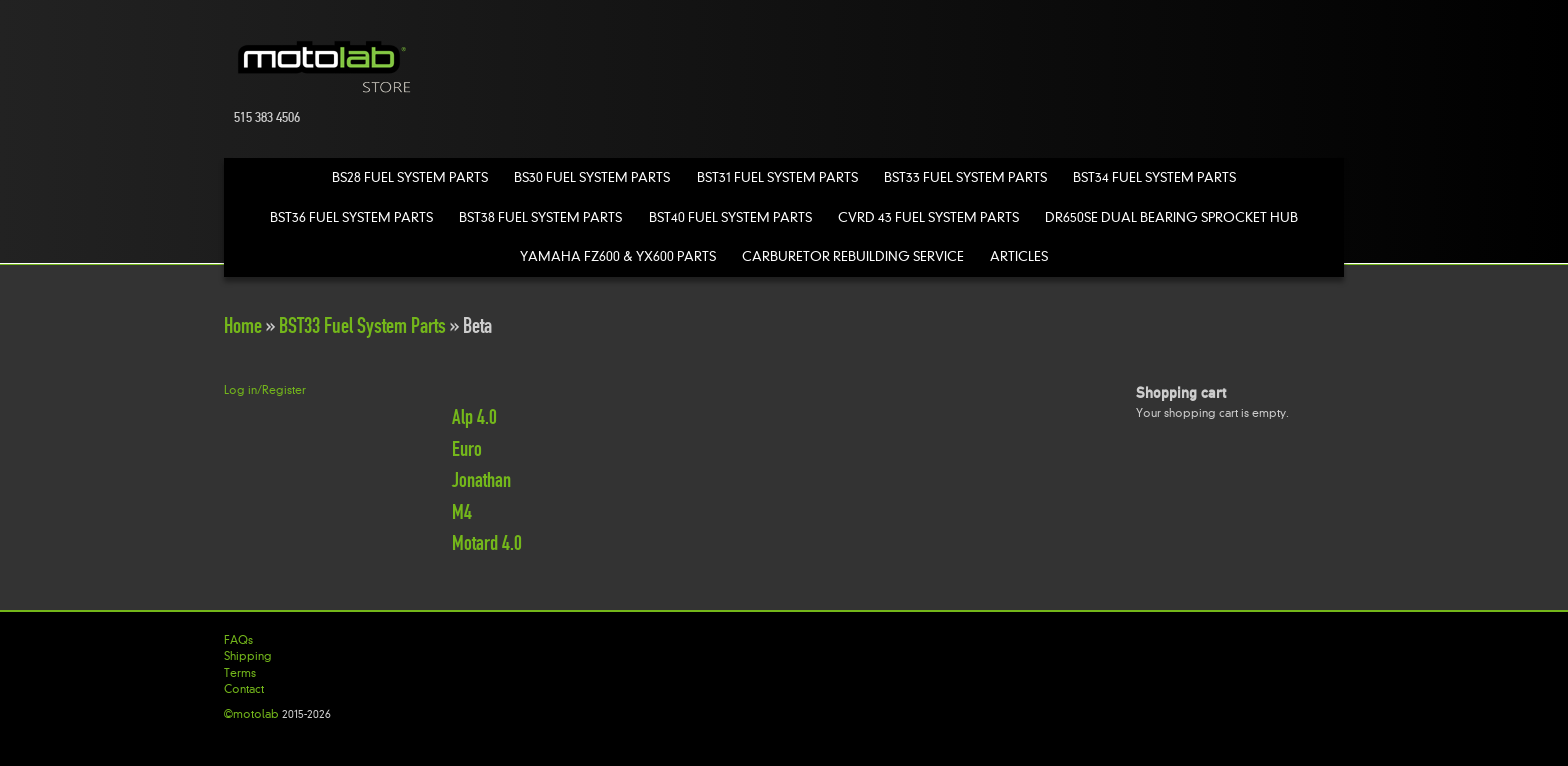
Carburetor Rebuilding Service (853, 256)
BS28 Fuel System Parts (410, 177)
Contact (244, 689)
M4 (462, 512)
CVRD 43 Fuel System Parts (928, 217)
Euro (467, 449)
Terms (240, 673)
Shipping (248, 656)
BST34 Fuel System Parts (1154, 177)
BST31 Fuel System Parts (777, 177)
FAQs (238, 640)
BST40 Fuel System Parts (730, 217)
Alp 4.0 (474, 417)
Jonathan (481, 480)
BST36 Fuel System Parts (351, 217)
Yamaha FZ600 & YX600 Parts (618, 256)
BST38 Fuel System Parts (540, 217)
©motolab (251, 714)
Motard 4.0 (487, 543)
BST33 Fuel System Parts (965, 177)
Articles (1019, 256)
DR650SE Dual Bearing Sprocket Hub (1171, 217)
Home (243, 325)
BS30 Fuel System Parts (592, 177)
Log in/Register (265, 390)
